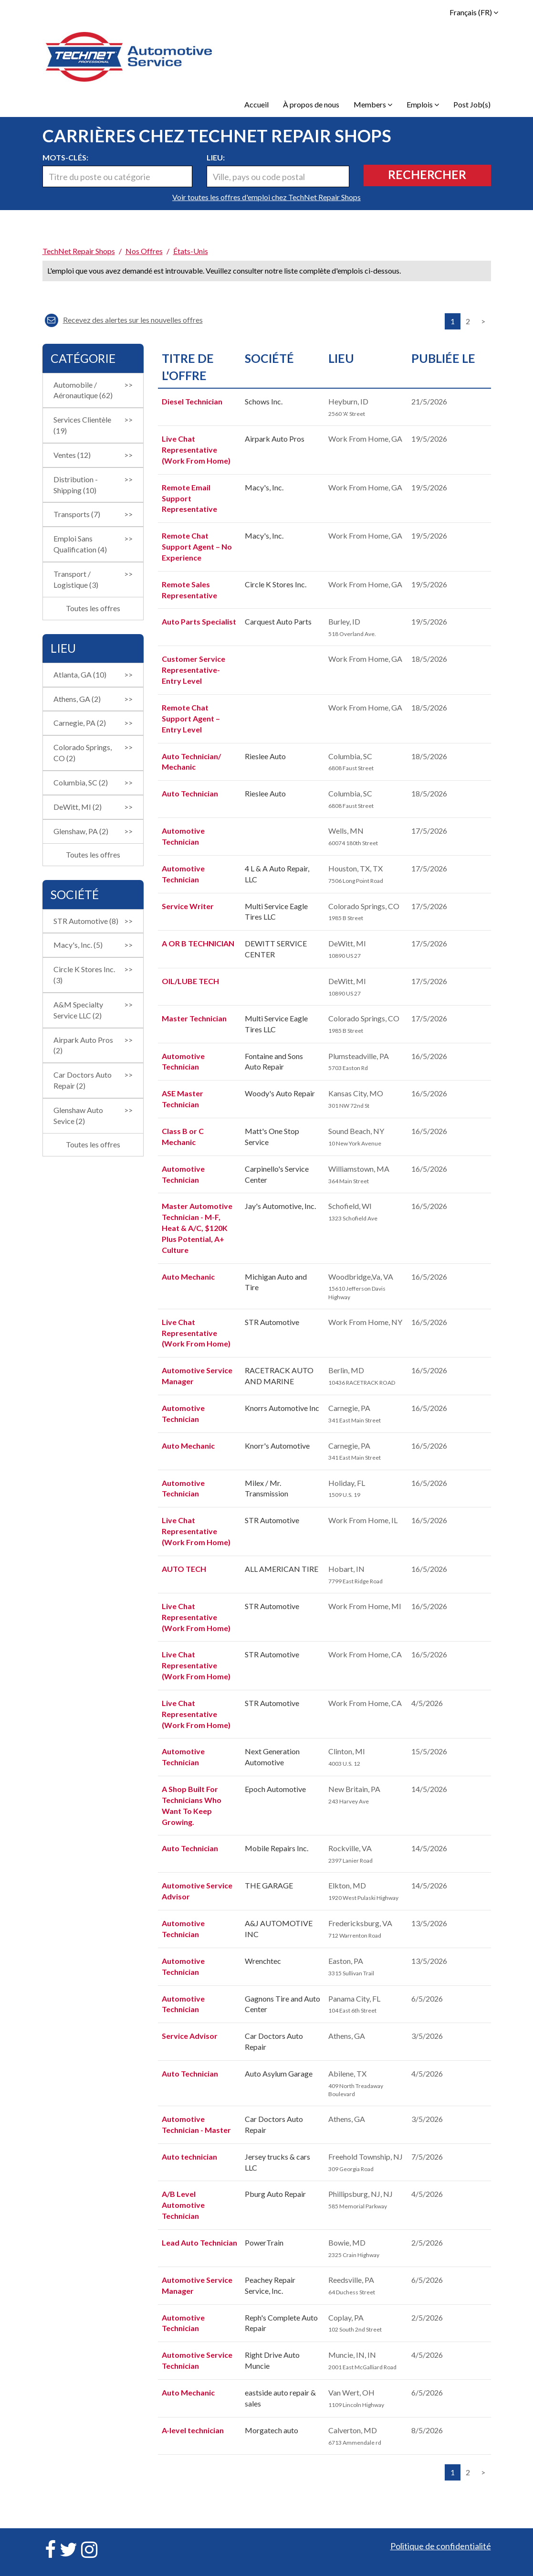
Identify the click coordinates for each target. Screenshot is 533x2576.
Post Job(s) (472, 104)
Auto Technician (190, 793)
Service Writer (188, 906)
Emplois (423, 104)
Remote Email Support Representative (189, 498)
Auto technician (189, 2156)
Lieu (341, 358)
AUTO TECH (184, 1568)
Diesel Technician (192, 401)
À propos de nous (311, 104)
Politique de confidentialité (440, 2546)
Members (373, 104)
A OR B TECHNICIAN (198, 943)
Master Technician (194, 1018)
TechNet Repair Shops (78, 250)
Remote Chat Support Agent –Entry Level (191, 718)
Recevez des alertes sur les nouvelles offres (124, 319)
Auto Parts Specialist (199, 621)
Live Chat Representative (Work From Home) (196, 449)
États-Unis (190, 250)
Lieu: (216, 157)
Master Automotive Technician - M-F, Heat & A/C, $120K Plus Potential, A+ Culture (197, 1227)
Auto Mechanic (188, 1276)
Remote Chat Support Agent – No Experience (197, 546)
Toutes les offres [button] (93, 608)
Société (269, 358)
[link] (266, 235)
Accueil (256, 104)
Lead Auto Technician (199, 2242)
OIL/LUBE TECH (190, 981)
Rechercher (427, 174)
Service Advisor (190, 2035)
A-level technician (193, 2430)
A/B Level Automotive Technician (183, 2204)
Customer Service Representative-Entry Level (193, 669)
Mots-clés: (65, 157)
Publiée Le (443, 358)
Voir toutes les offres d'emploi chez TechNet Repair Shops (266, 196)
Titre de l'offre (188, 366)
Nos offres (144, 250)
